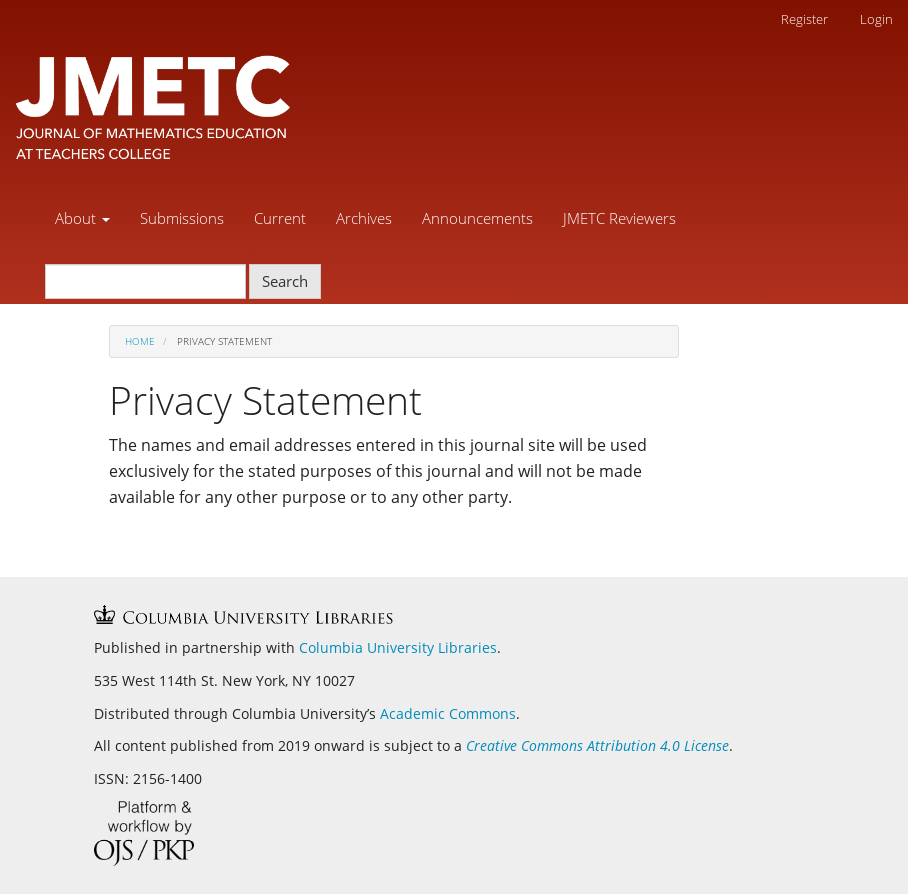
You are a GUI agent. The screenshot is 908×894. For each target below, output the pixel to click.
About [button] (82, 218)
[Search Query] (145, 281)
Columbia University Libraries (398, 647)
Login (876, 19)
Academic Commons (448, 713)
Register (804, 19)
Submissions (182, 218)
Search (285, 281)
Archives (364, 218)
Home (140, 341)
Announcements (477, 218)
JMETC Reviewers (619, 218)
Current (280, 218)
